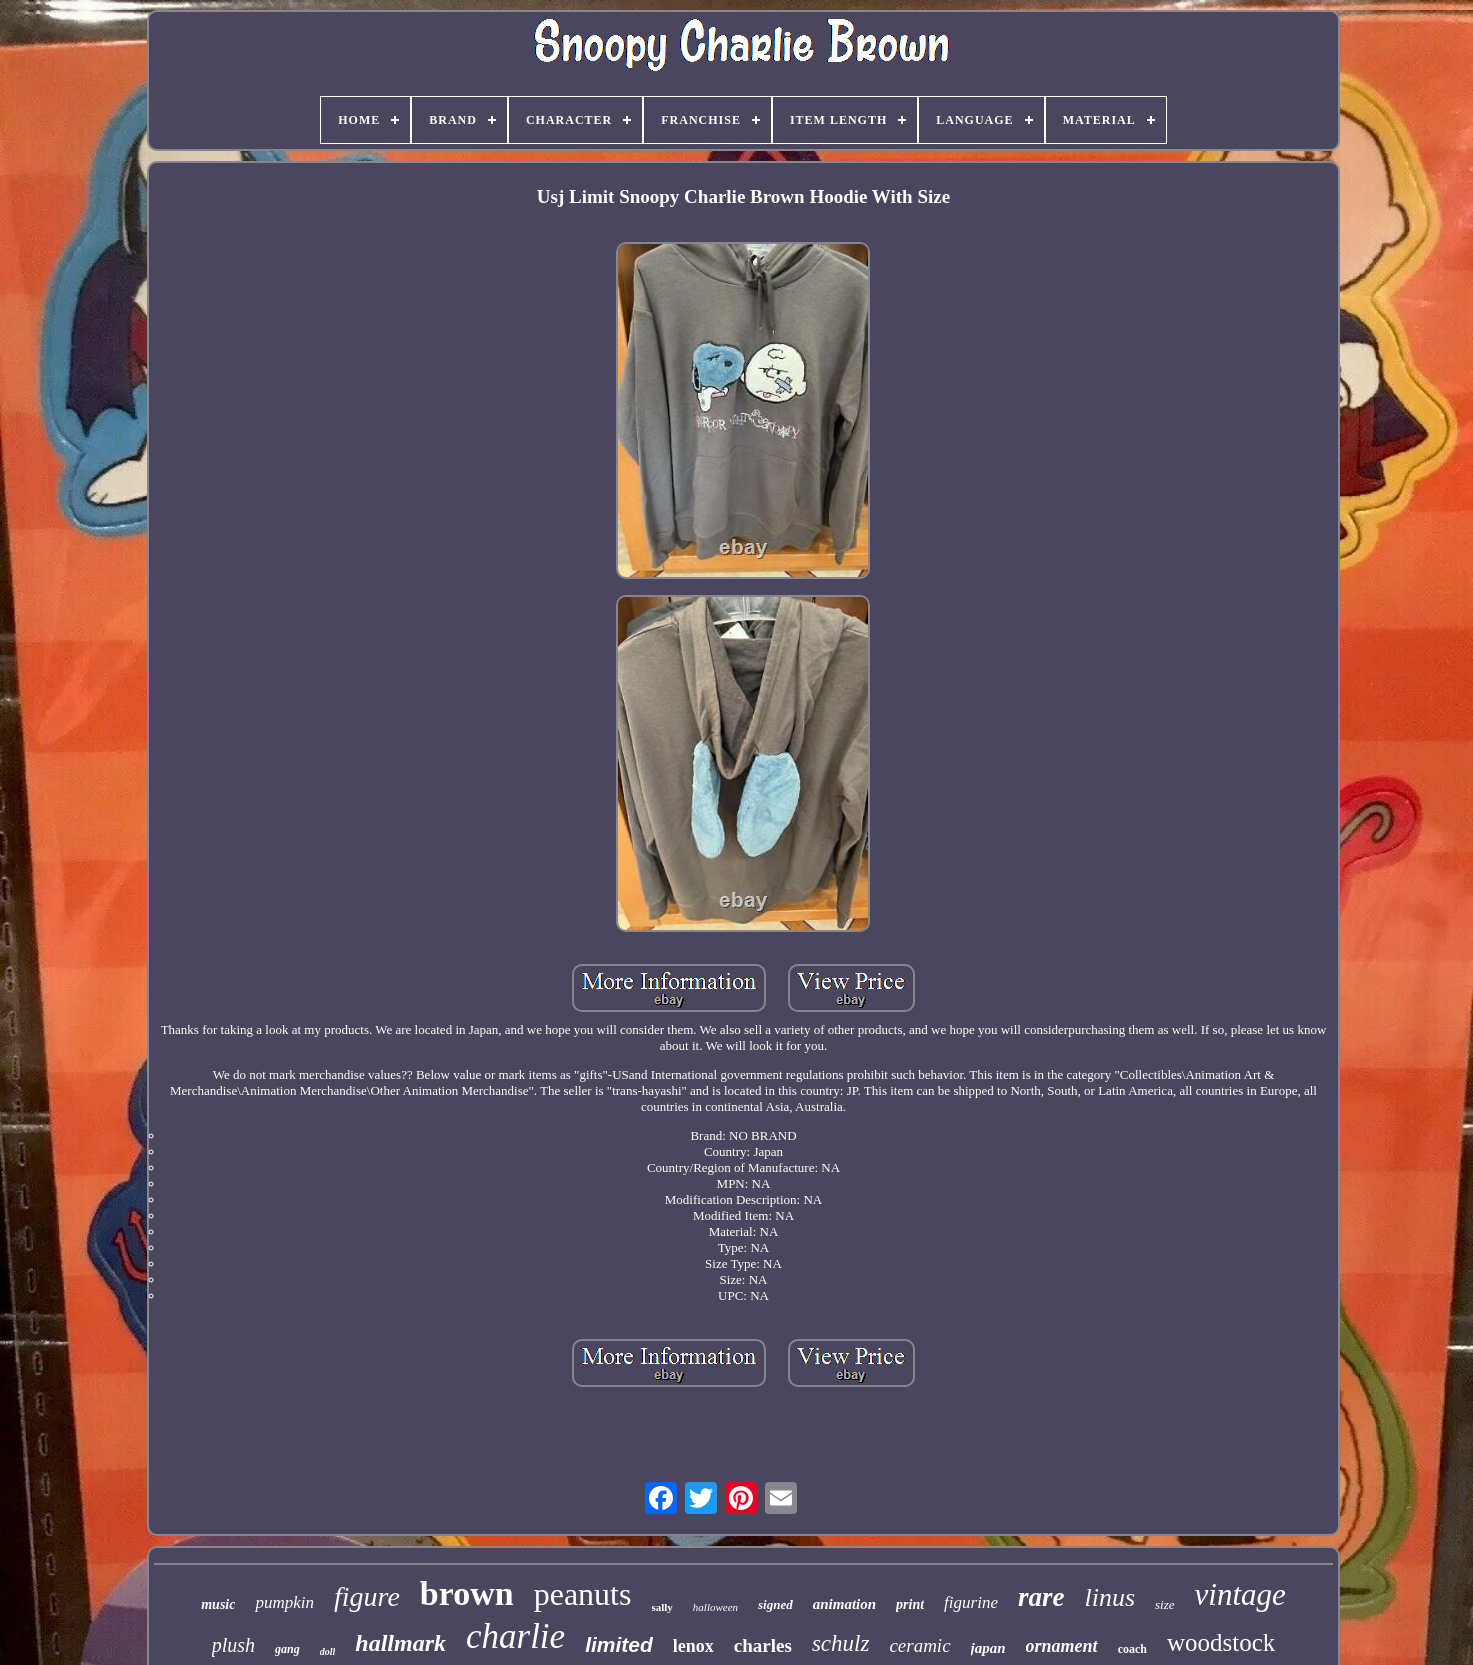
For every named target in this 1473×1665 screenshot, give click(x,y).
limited (619, 1644)
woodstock (1221, 1642)
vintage (1240, 1594)
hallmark (400, 1643)
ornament (1062, 1646)
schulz (841, 1643)
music (218, 1604)
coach (1132, 1649)
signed (775, 1604)
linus (1109, 1597)
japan (988, 1648)
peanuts (583, 1594)
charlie (515, 1636)
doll (328, 1651)
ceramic (919, 1645)
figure (367, 1596)
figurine (971, 1602)
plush (233, 1645)
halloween (715, 1607)
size (1165, 1604)
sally (661, 1607)
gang (287, 1649)
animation (844, 1604)
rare (1041, 1597)
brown (467, 1593)
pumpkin (284, 1602)
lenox (693, 1646)
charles (763, 1645)
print (910, 1604)
